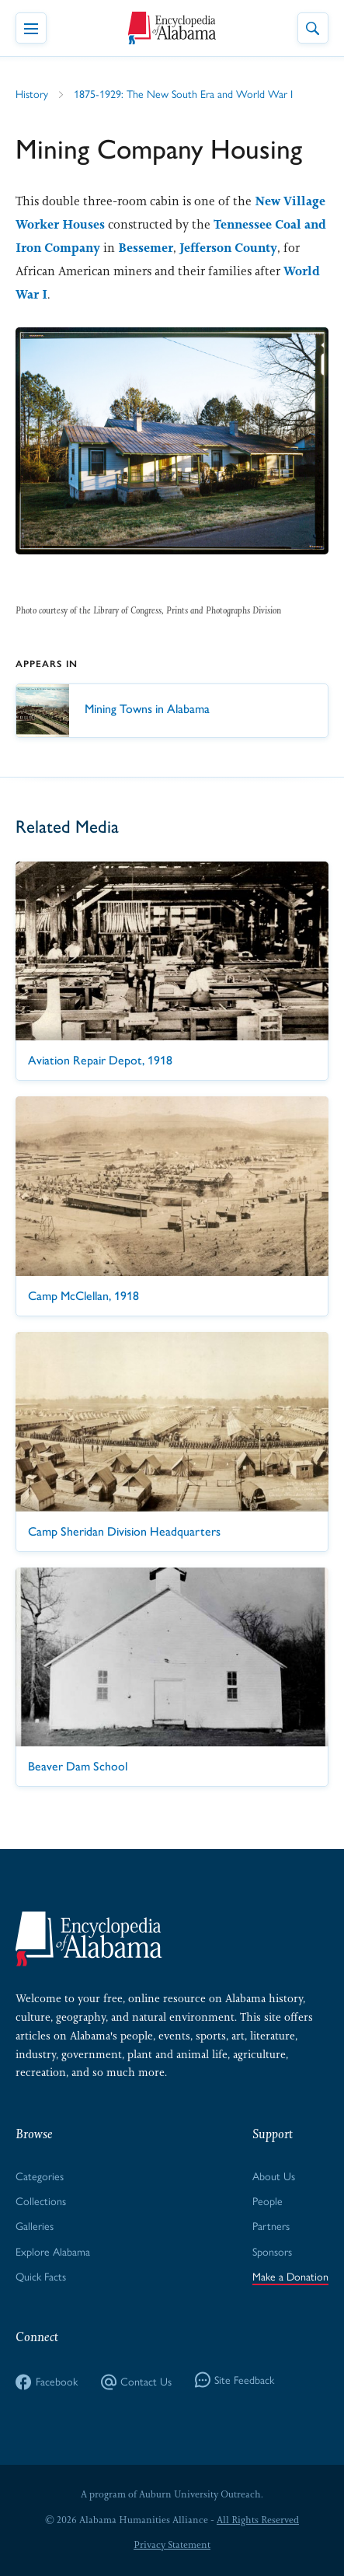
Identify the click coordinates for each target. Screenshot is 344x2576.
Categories (40, 2176)
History (32, 94)
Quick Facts (41, 2277)
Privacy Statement (172, 2545)
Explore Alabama (53, 2252)
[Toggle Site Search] (312, 28)
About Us (273, 2176)
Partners (271, 2226)
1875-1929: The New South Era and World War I (183, 94)
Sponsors (272, 2252)
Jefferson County (228, 247)
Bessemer (145, 247)
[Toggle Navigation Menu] (31, 28)
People (267, 2201)
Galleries (35, 2226)
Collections (41, 2201)
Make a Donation (290, 2277)
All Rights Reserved (258, 2520)
